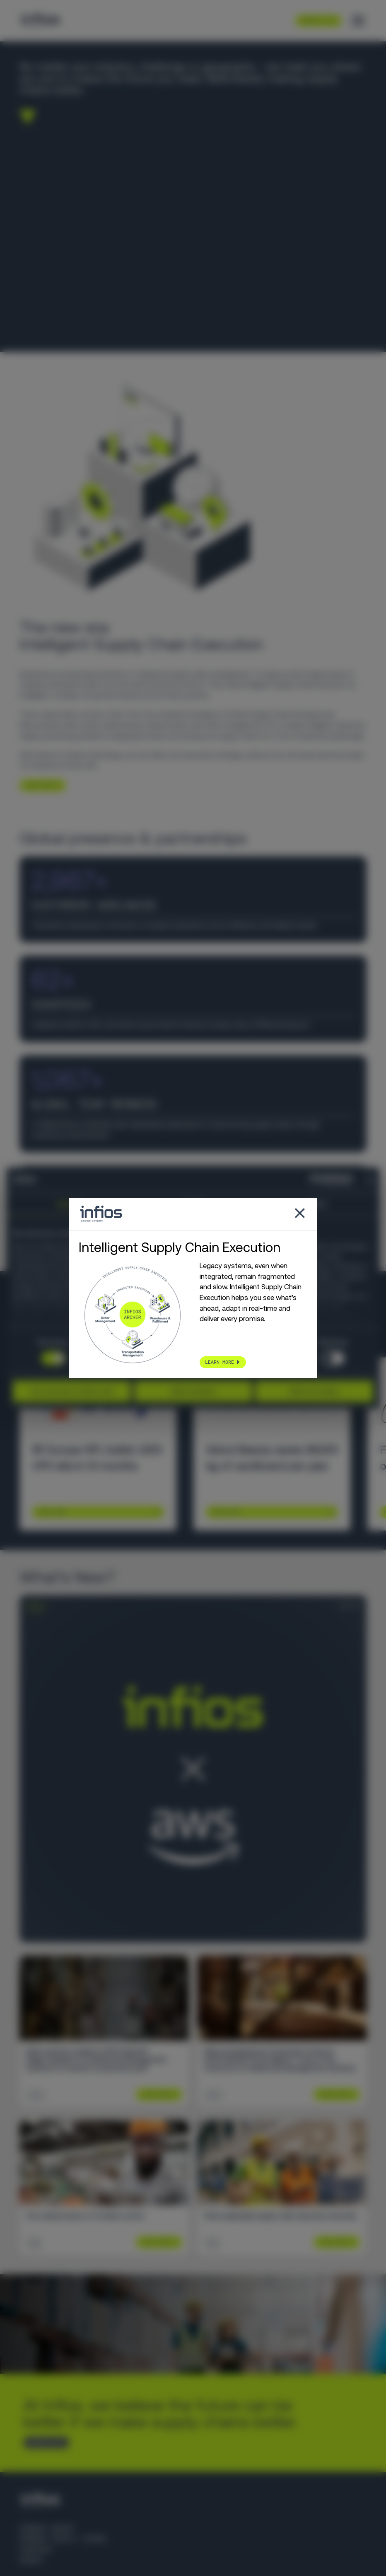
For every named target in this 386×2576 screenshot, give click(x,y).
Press (30, 2560)
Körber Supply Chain (62, 2539)
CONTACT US (43, 2442)
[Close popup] (299, 1214)
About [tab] (317, 1203)
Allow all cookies (314, 1391)
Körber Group (46, 2528)
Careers (35, 2549)
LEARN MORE (39, 785)
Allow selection (192, 1391)
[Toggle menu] (358, 21)
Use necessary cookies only (71, 1391)
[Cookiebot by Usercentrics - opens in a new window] (316, 1180)
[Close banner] (370, 1180)
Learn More (51, 1512)
